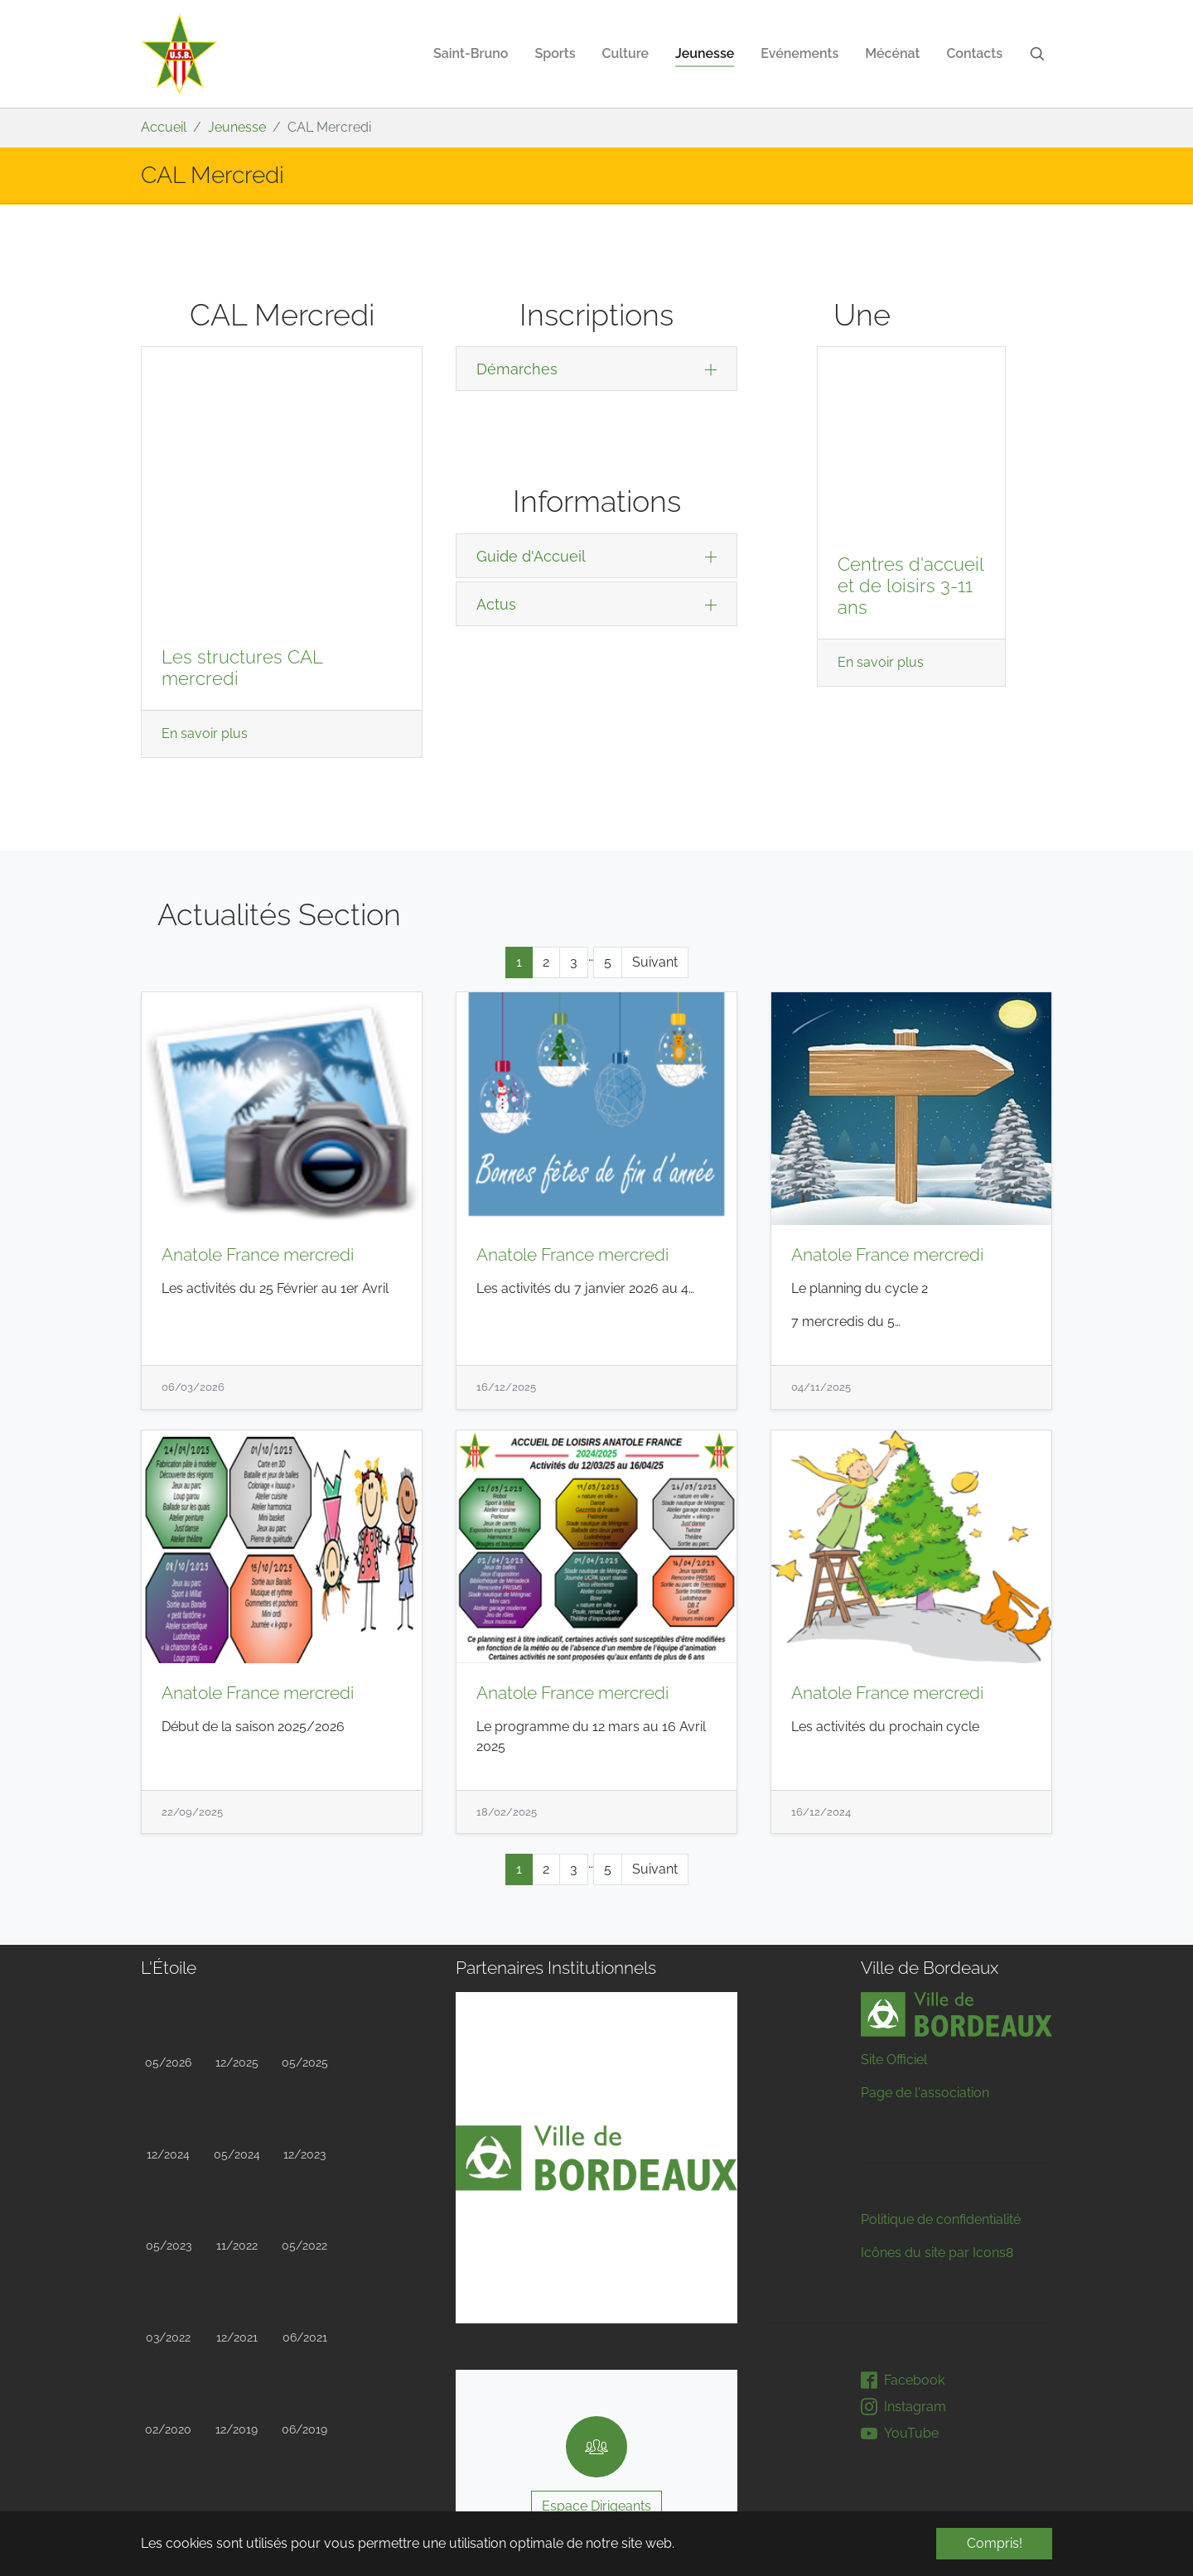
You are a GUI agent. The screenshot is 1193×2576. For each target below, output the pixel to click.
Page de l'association (925, 1962)
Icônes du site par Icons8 (937, 2122)
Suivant (655, 830)
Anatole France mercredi (258, 1123)
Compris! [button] (994, 2543)
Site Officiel (894, 1929)
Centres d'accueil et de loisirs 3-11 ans (910, 419)
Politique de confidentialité (941, 2088)
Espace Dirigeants (596, 2374)
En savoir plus (205, 473)
